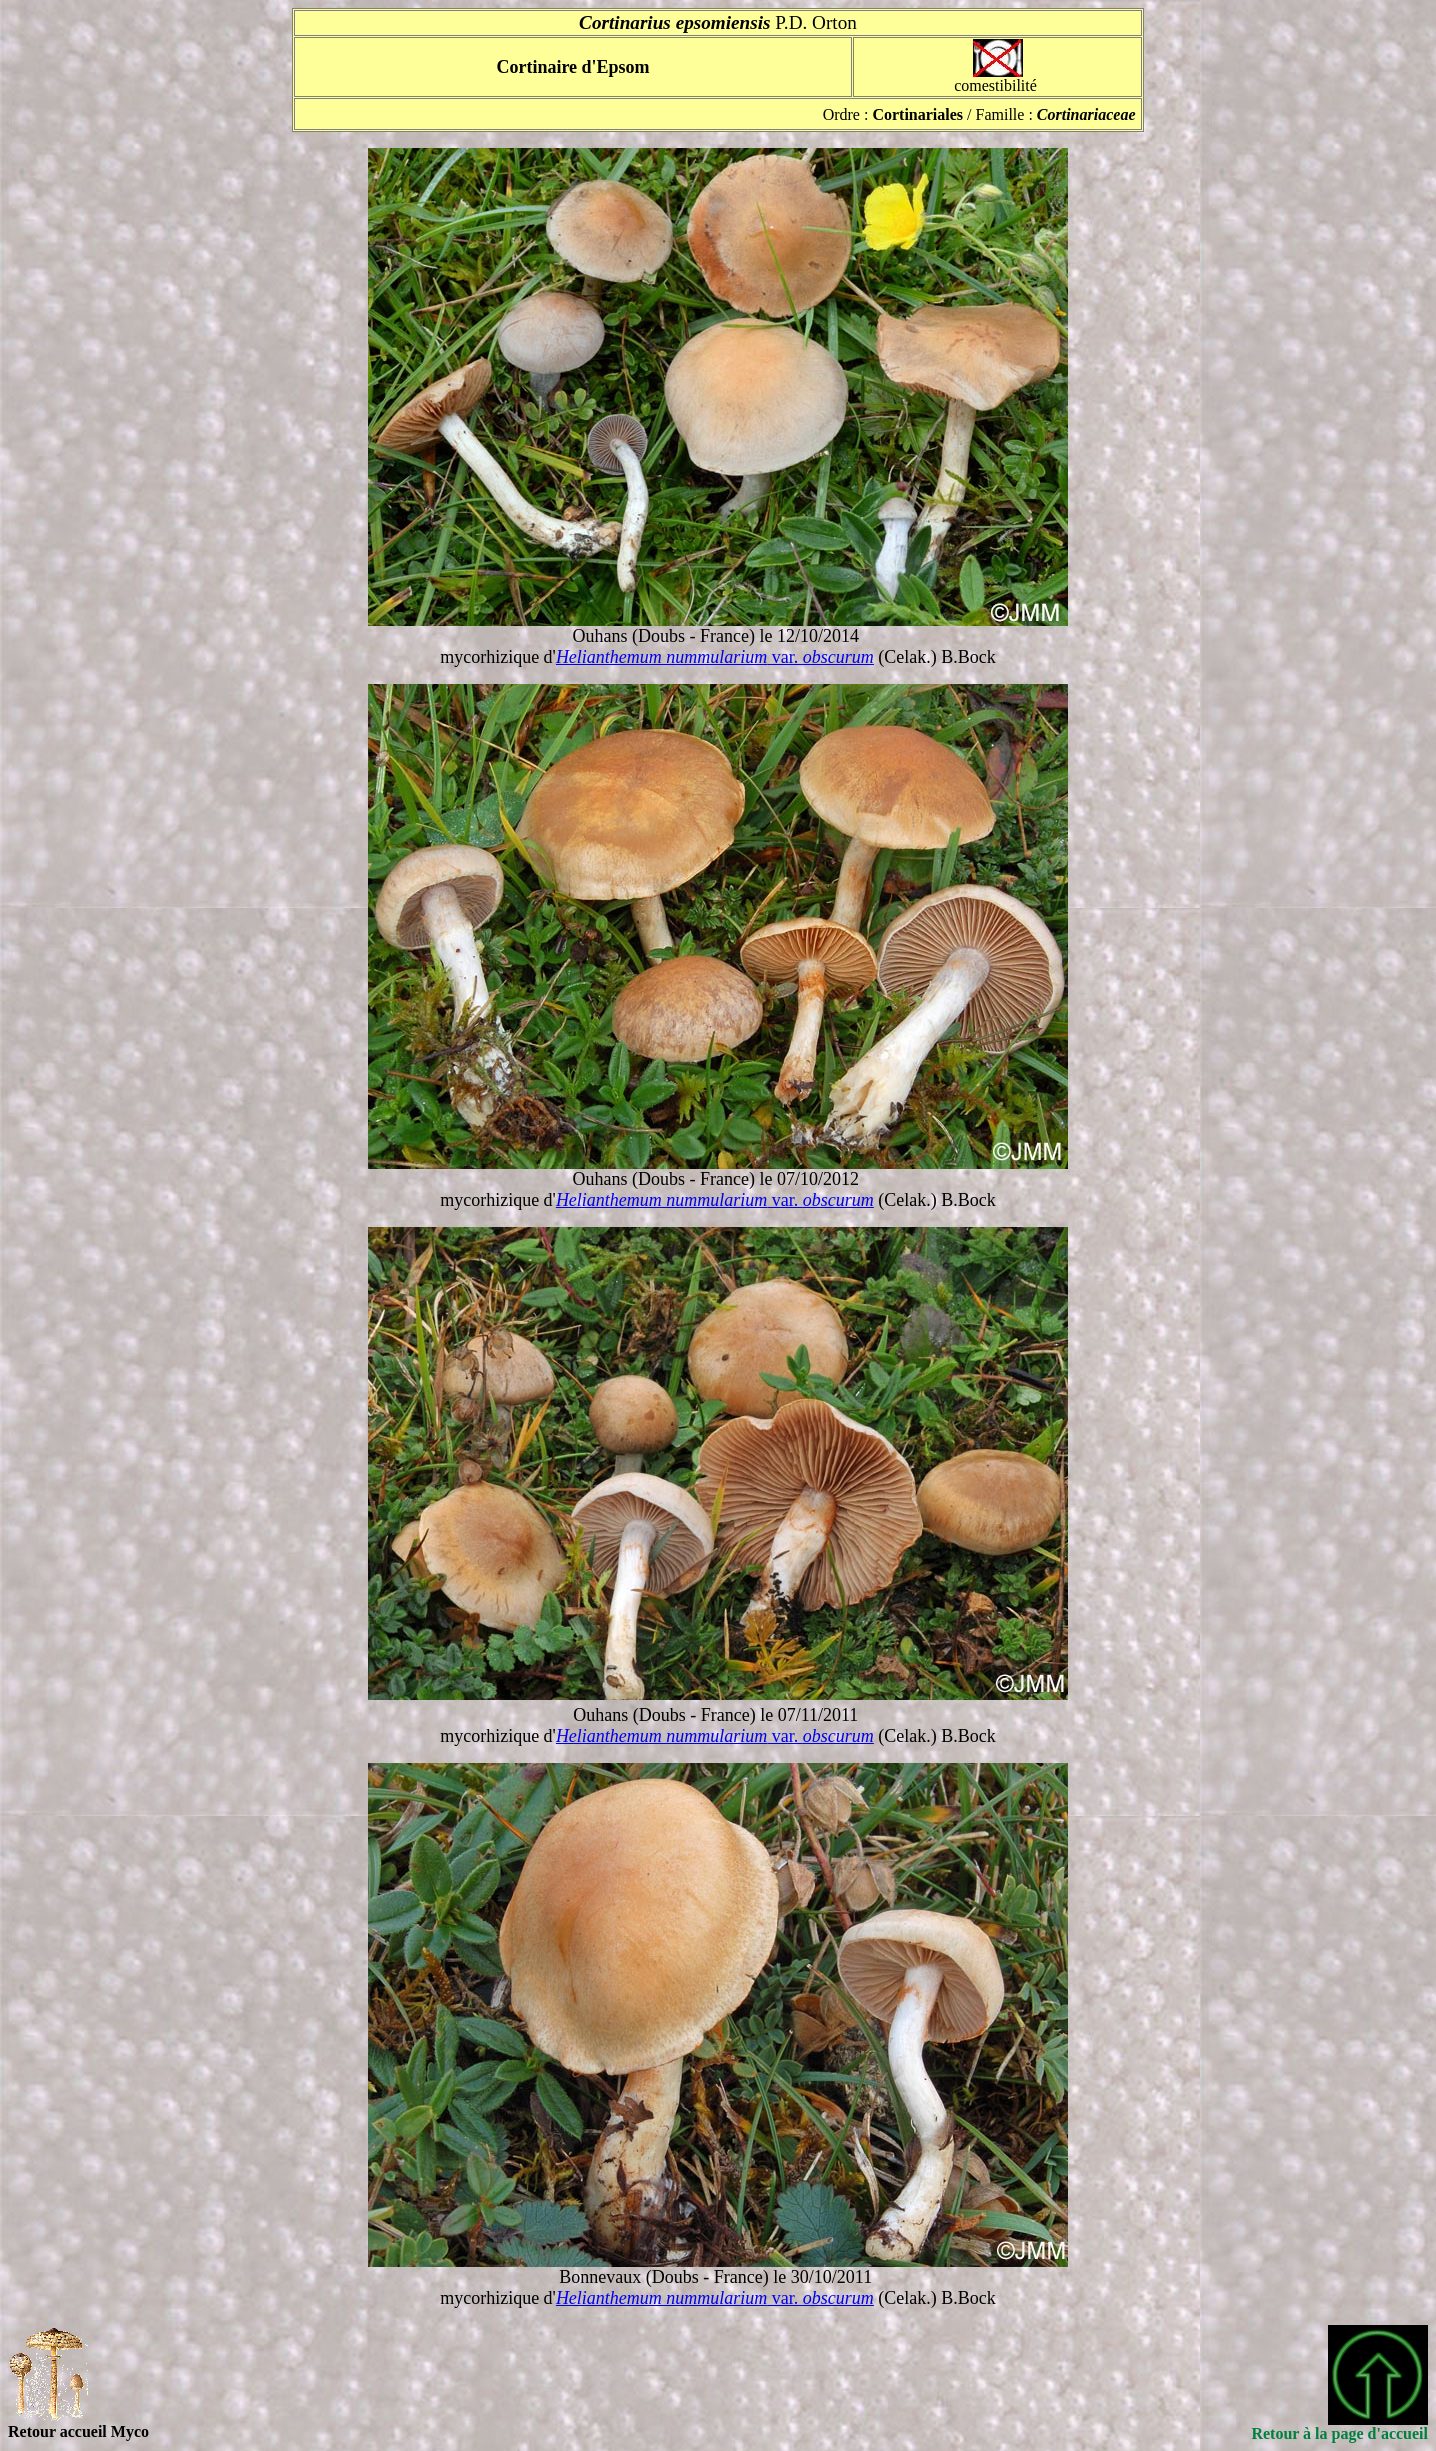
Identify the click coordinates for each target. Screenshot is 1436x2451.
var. (715, 657)
